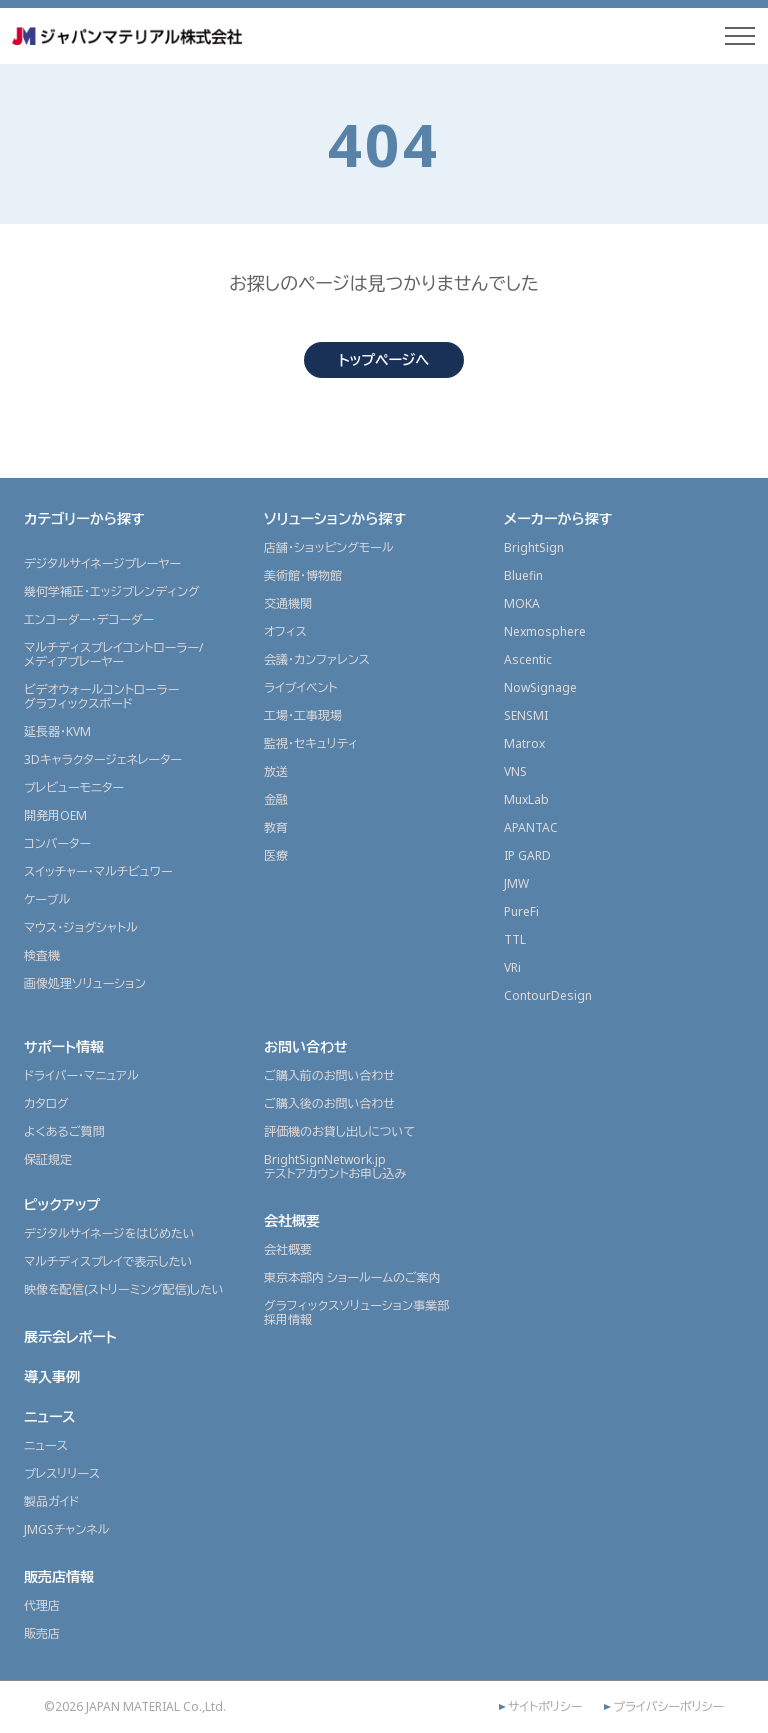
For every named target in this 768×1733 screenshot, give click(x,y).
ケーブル (47, 899)
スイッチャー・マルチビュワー (98, 871)
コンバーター (57, 843)
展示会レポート (70, 1336)
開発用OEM (55, 815)
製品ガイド (51, 1501)
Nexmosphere (545, 631)
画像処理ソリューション (85, 983)
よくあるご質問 (64, 1131)
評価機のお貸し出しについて (339, 1131)
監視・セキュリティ (311, 743)
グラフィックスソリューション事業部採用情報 (356, 1312)
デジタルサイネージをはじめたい (109, 1233)
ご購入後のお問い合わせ (329, 1103)
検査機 (42, 955)
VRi (512, 967)
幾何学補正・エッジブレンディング (112, 591)
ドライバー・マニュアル (81, 1075)
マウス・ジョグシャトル (81, 927)
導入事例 (52, 1376)
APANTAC (531, 827)
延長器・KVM (57, 731)
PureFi (521, 911)
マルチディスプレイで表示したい (108, 1261)
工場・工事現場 (303, 715)
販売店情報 (59, 1576)
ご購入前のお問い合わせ (329, 1075)
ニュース (50, 1416)
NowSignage (540, 687)
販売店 (42, 1633)
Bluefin (523, 575)
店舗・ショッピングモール (329, 547)
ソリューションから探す (335, 518)
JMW (516, 883)
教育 (276, 827)
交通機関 (288, 603)
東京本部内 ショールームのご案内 (352, 1277)
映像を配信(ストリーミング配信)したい (124, 1289)
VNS (515, 771)
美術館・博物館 (303, 575)
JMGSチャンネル (66, 1529)
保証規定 (48, 1159)
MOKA (522, 603)
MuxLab (526, 799)
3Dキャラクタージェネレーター (103, 759)
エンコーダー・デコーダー (89, 619)
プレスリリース (62, 1473)
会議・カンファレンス (317, 659)
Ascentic (528, 659)
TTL (515, 939)
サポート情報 (64, 1046)
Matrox (524, 743)
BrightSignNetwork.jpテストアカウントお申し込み (335, 1166)
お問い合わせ (306, 1046)
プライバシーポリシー (668, 1707)
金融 (276, 799)
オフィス (285, 631)
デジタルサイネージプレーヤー (102, 563)
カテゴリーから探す (84, 518)
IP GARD (527, 855)
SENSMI (526, 715)
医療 (276, 855)
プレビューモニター (74, 787)
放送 (276, 771)
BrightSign (534, 547)
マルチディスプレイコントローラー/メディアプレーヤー (113, 654)
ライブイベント (300, 687)
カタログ (46, 1103)
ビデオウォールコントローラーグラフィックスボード (101, 696)
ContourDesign (548, 995)
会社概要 (292, 1220)
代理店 (42, 1605)
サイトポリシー (545, 1707)
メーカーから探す (558, 518)
